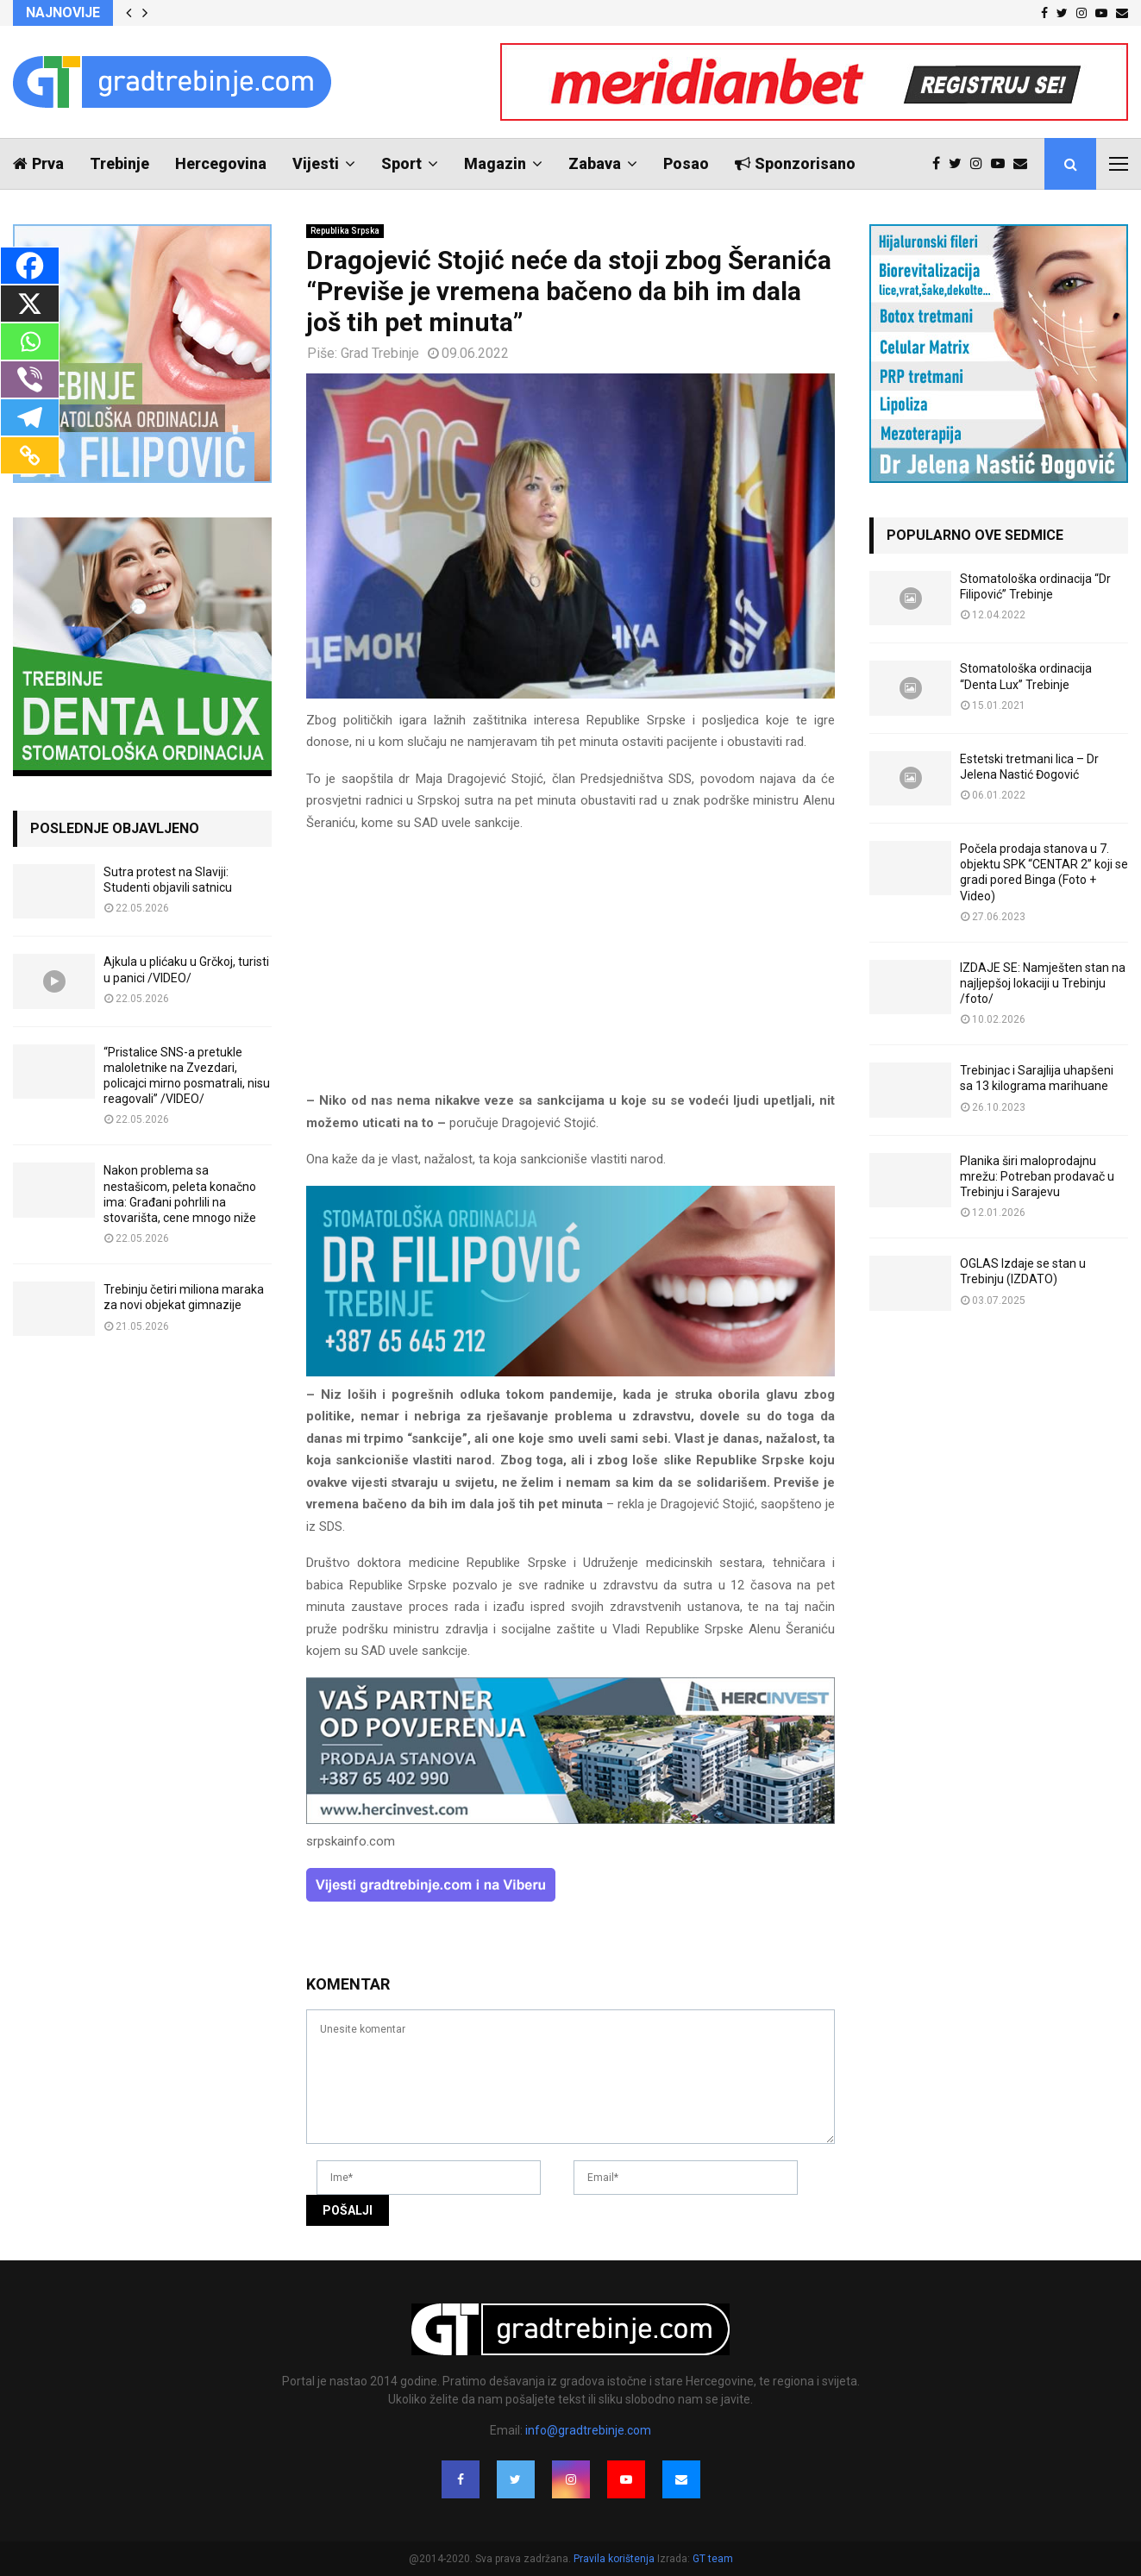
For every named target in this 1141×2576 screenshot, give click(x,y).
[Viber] (30, 379)
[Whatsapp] (30, 341)
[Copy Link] (30, 455)
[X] (30, 304)
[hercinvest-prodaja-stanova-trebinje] (570, 1819)
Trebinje (119, 163)
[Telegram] (30, 417)
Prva (38, 163)
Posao (686, 163)
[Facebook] (30, 266)
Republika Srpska (344, 230)
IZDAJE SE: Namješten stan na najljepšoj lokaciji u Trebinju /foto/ (1042, 983)
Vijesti (315, 163)
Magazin (495, 163)
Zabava (594, 163)
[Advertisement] (570, 969)
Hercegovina (220, 163)
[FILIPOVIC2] (570, 1372)
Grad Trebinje (380, 353)
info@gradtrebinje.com (588, 2430)
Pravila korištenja (615, 2559)
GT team (713, 2559)
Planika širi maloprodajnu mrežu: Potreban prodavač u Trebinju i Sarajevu (1037, 1176)
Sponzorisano (795, 163)
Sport (401, 163)
